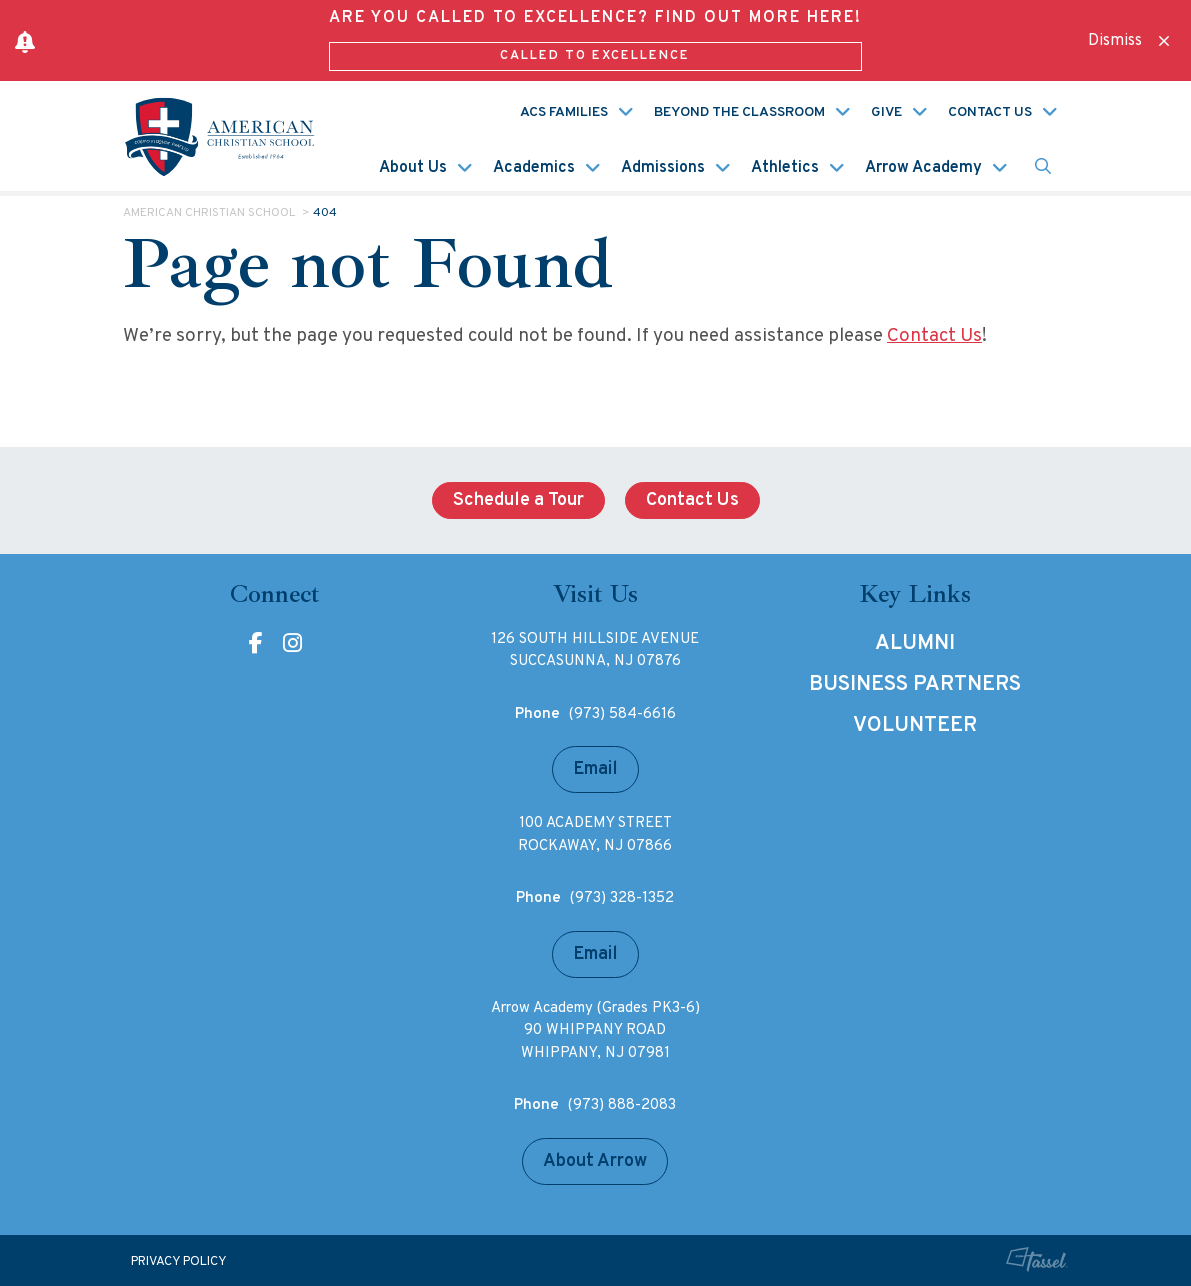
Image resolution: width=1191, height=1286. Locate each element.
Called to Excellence (595, 56)
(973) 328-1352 (622, 898)
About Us (413, 168)
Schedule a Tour (518, 500)
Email (595, 769)
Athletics (785, 168)
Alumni (915, 644)
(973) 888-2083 (622, 1105)
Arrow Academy (923, 168)
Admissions (663, 168)
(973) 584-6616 (622, 714)
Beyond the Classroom (739, 112)
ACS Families (564, 112)
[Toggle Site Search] (1043, 167)
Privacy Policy (179, 1262)
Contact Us (990, 112)
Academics (534, 168)
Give (886, 112)
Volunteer (915, 726)
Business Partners (915, 685)
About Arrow (595, 1161)
